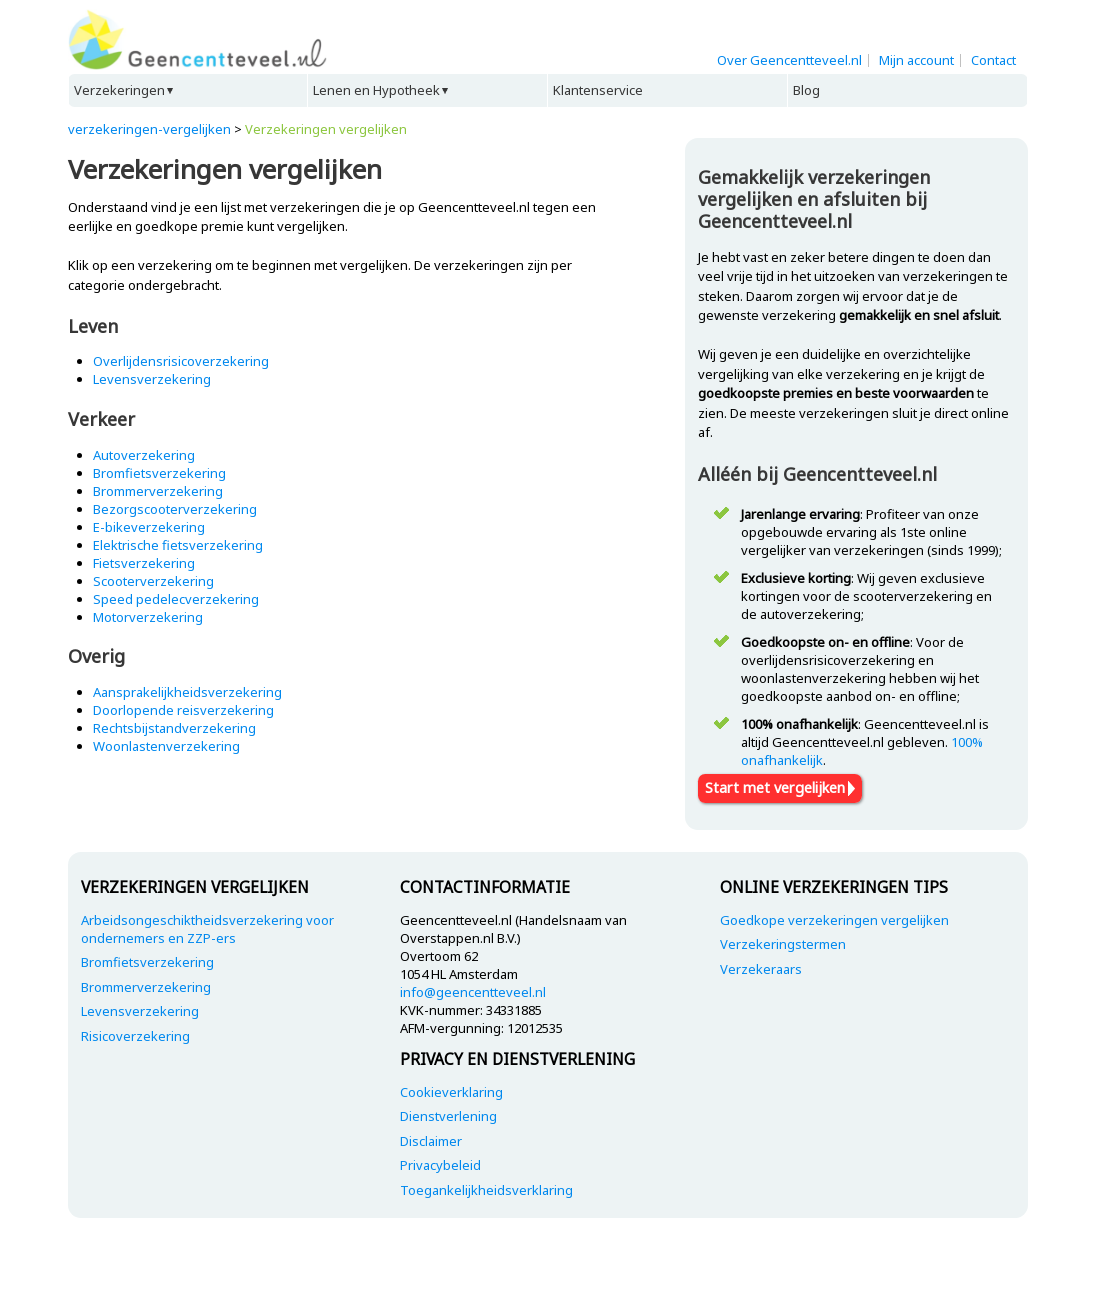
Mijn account (916, 60)
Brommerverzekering (158, 491)
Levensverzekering (152, 379)
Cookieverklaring (451, 1092)
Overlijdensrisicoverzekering (181, 361)
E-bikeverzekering (149, 527)
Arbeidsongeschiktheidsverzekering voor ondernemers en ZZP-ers (207, 929)
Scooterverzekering (153, 581)
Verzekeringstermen (783, 944)
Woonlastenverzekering (166, 746)
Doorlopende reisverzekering (183, 710)
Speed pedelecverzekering (176, 599)
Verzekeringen (119, 90)
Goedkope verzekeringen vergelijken (834, 920)
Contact (993, 60)
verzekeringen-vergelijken (149, 129)
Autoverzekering (144, 455)
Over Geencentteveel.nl (789, 60)
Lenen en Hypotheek (376, 90)
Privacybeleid (440, 1165)
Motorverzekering (148, 617)
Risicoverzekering (135, 1036)
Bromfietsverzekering (159, 473)
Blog (806, 90)
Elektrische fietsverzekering (178, 545)
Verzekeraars (761, 969)
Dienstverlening (448, 1116)
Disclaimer (431, 1141)
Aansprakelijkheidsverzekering (187, 692)
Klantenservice (598, 90)
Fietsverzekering (144, 563)
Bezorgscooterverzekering (175, 509)
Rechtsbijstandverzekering (174, 728)
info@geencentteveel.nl (473, 992)
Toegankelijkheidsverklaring (486, 1190)
